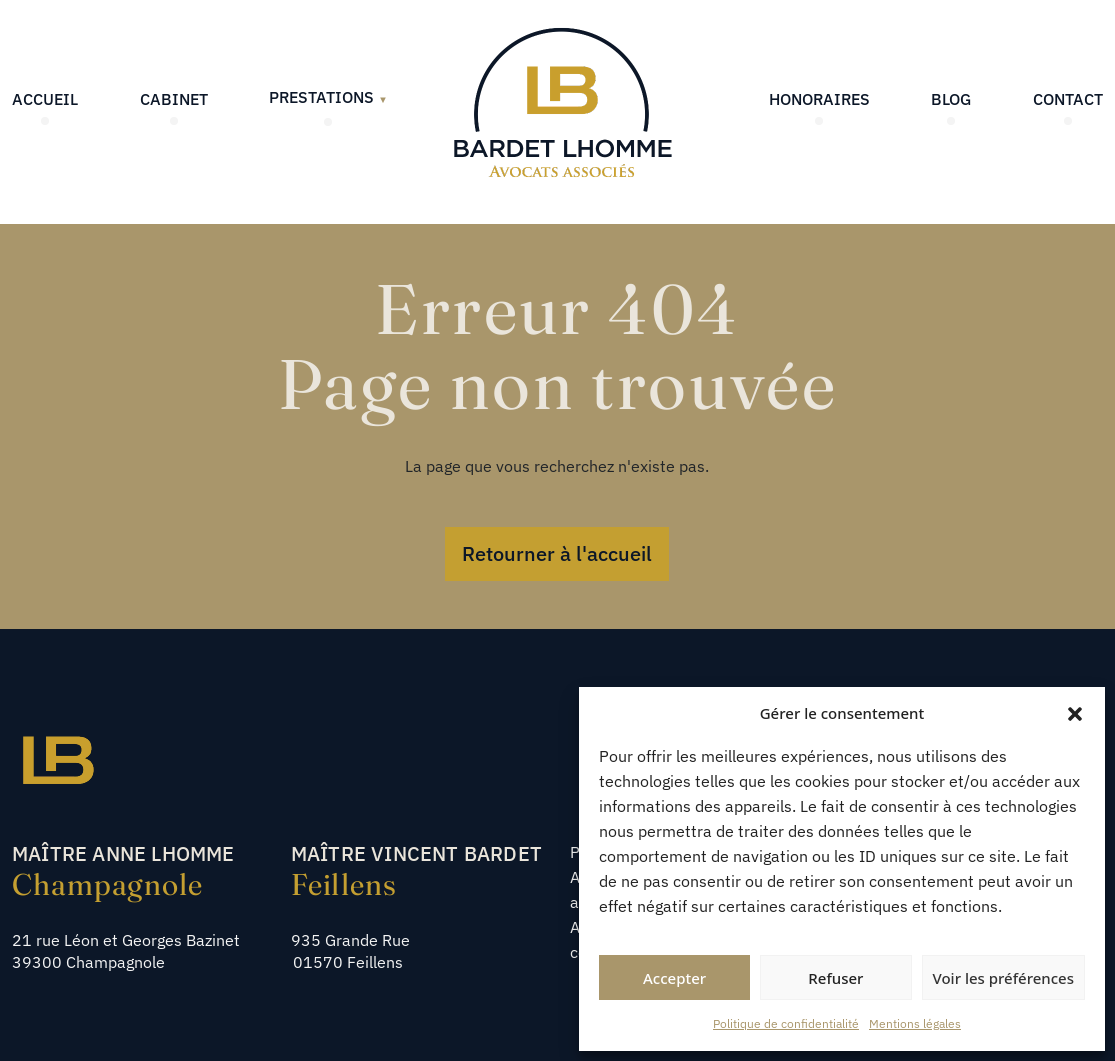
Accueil (45, 99)
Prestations (328, 97)
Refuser (835, 978)
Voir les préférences (1003, 978)
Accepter (674, 978)
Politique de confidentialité (786, 1023)
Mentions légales (915, 1023)
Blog (951, 99)
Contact (1068, 99)
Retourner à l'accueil (557, 553)
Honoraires (819, 99)
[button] (1075, 713)
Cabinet (174, 99)
